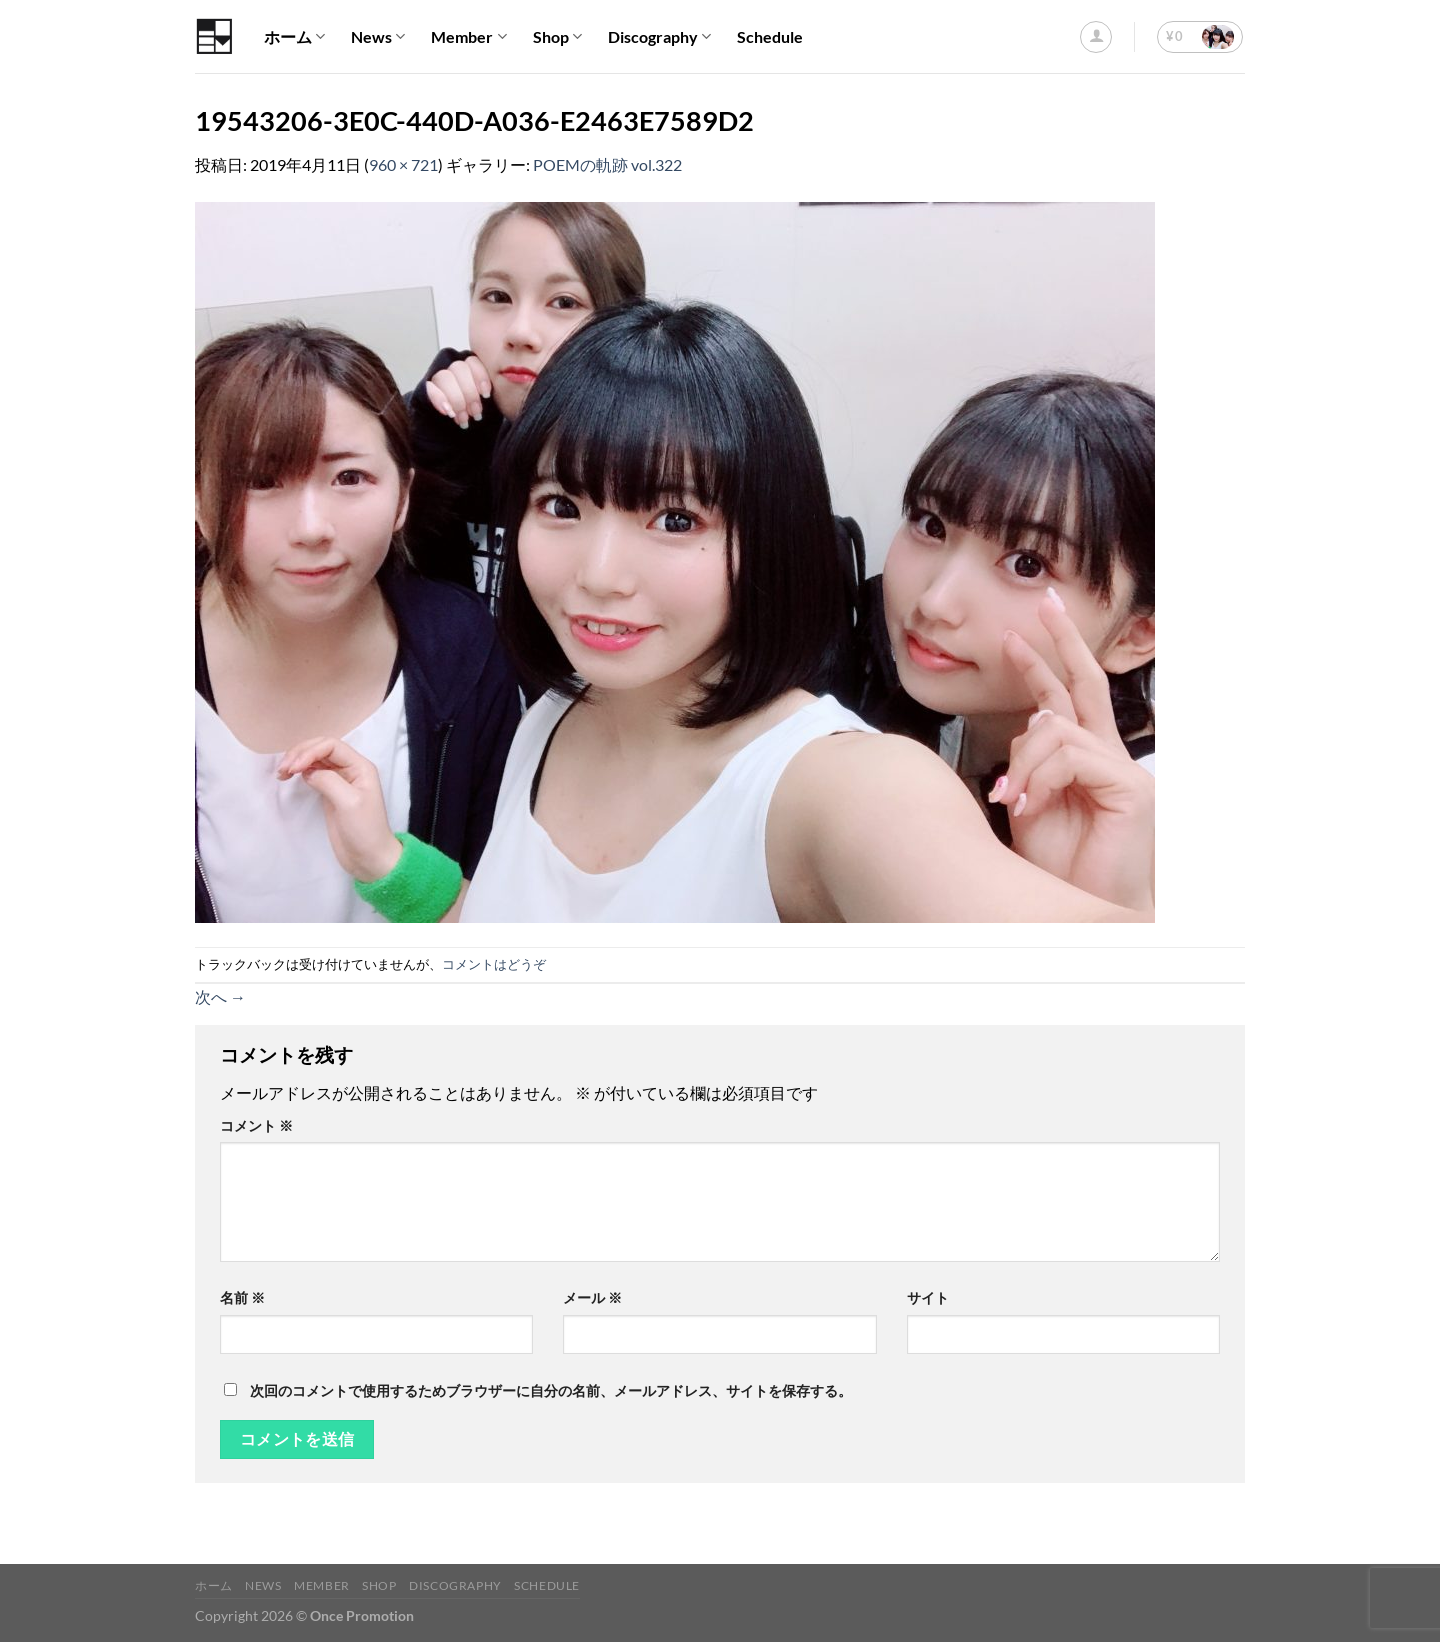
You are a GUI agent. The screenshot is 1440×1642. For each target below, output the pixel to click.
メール (592, 1297)
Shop (557, 37)
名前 (242, 1297)
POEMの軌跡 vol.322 (607, 164)
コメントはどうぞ (494, 964)
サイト (928, 1297)
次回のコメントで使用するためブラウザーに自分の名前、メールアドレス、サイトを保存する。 (551, 1390)
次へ (220, 996)
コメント (256, 1125)
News (378, 37)
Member (468, 37)
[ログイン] (1096, 37)
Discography (659, 37)
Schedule (770, 36)
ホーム (294, 37)
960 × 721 (403, 164)
